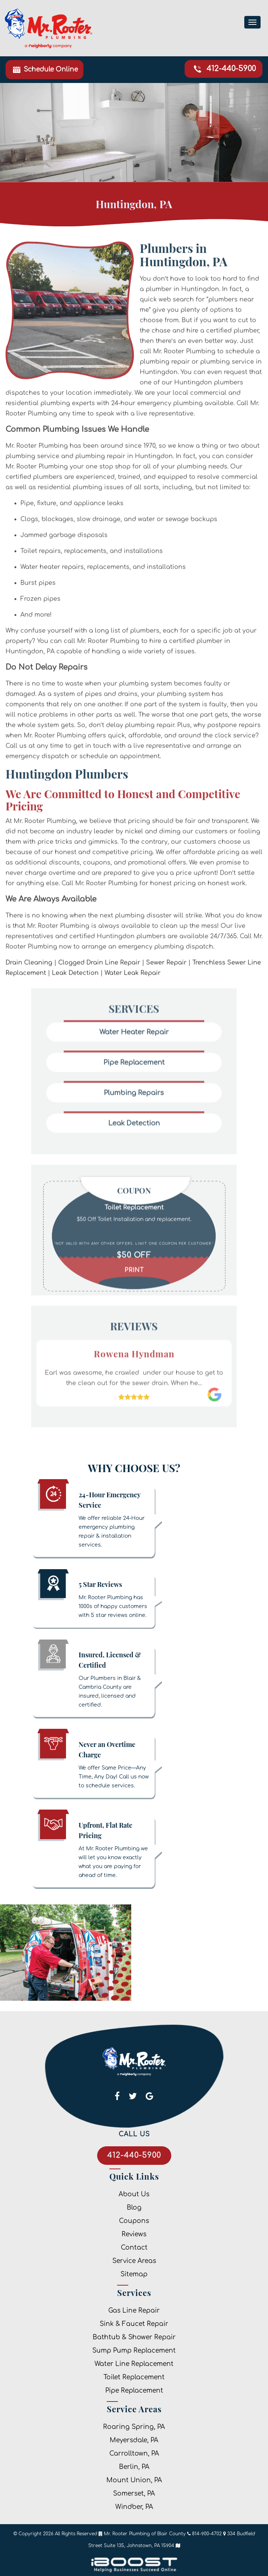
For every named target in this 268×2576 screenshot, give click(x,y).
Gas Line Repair (134, 2310)
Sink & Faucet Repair (134, 2323)
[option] (134, 1235)
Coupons (134, 2220)
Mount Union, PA (134, 2480)
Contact (134, 2247)
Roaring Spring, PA (134, 2426)
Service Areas (134, 2260)
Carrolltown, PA (134, 2453)
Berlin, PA (134, 2466)
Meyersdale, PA (134, 2440)
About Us (134, 2194)
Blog (134, 2207)
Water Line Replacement (134, 2363)
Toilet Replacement (134, 2377)
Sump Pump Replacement (134, 2350)
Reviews (134, 2234)
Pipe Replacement (134, 2390)
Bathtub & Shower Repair (134, 2337)
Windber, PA (134, 2506)
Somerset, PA (134, 2493)
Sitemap (134, 2274)
